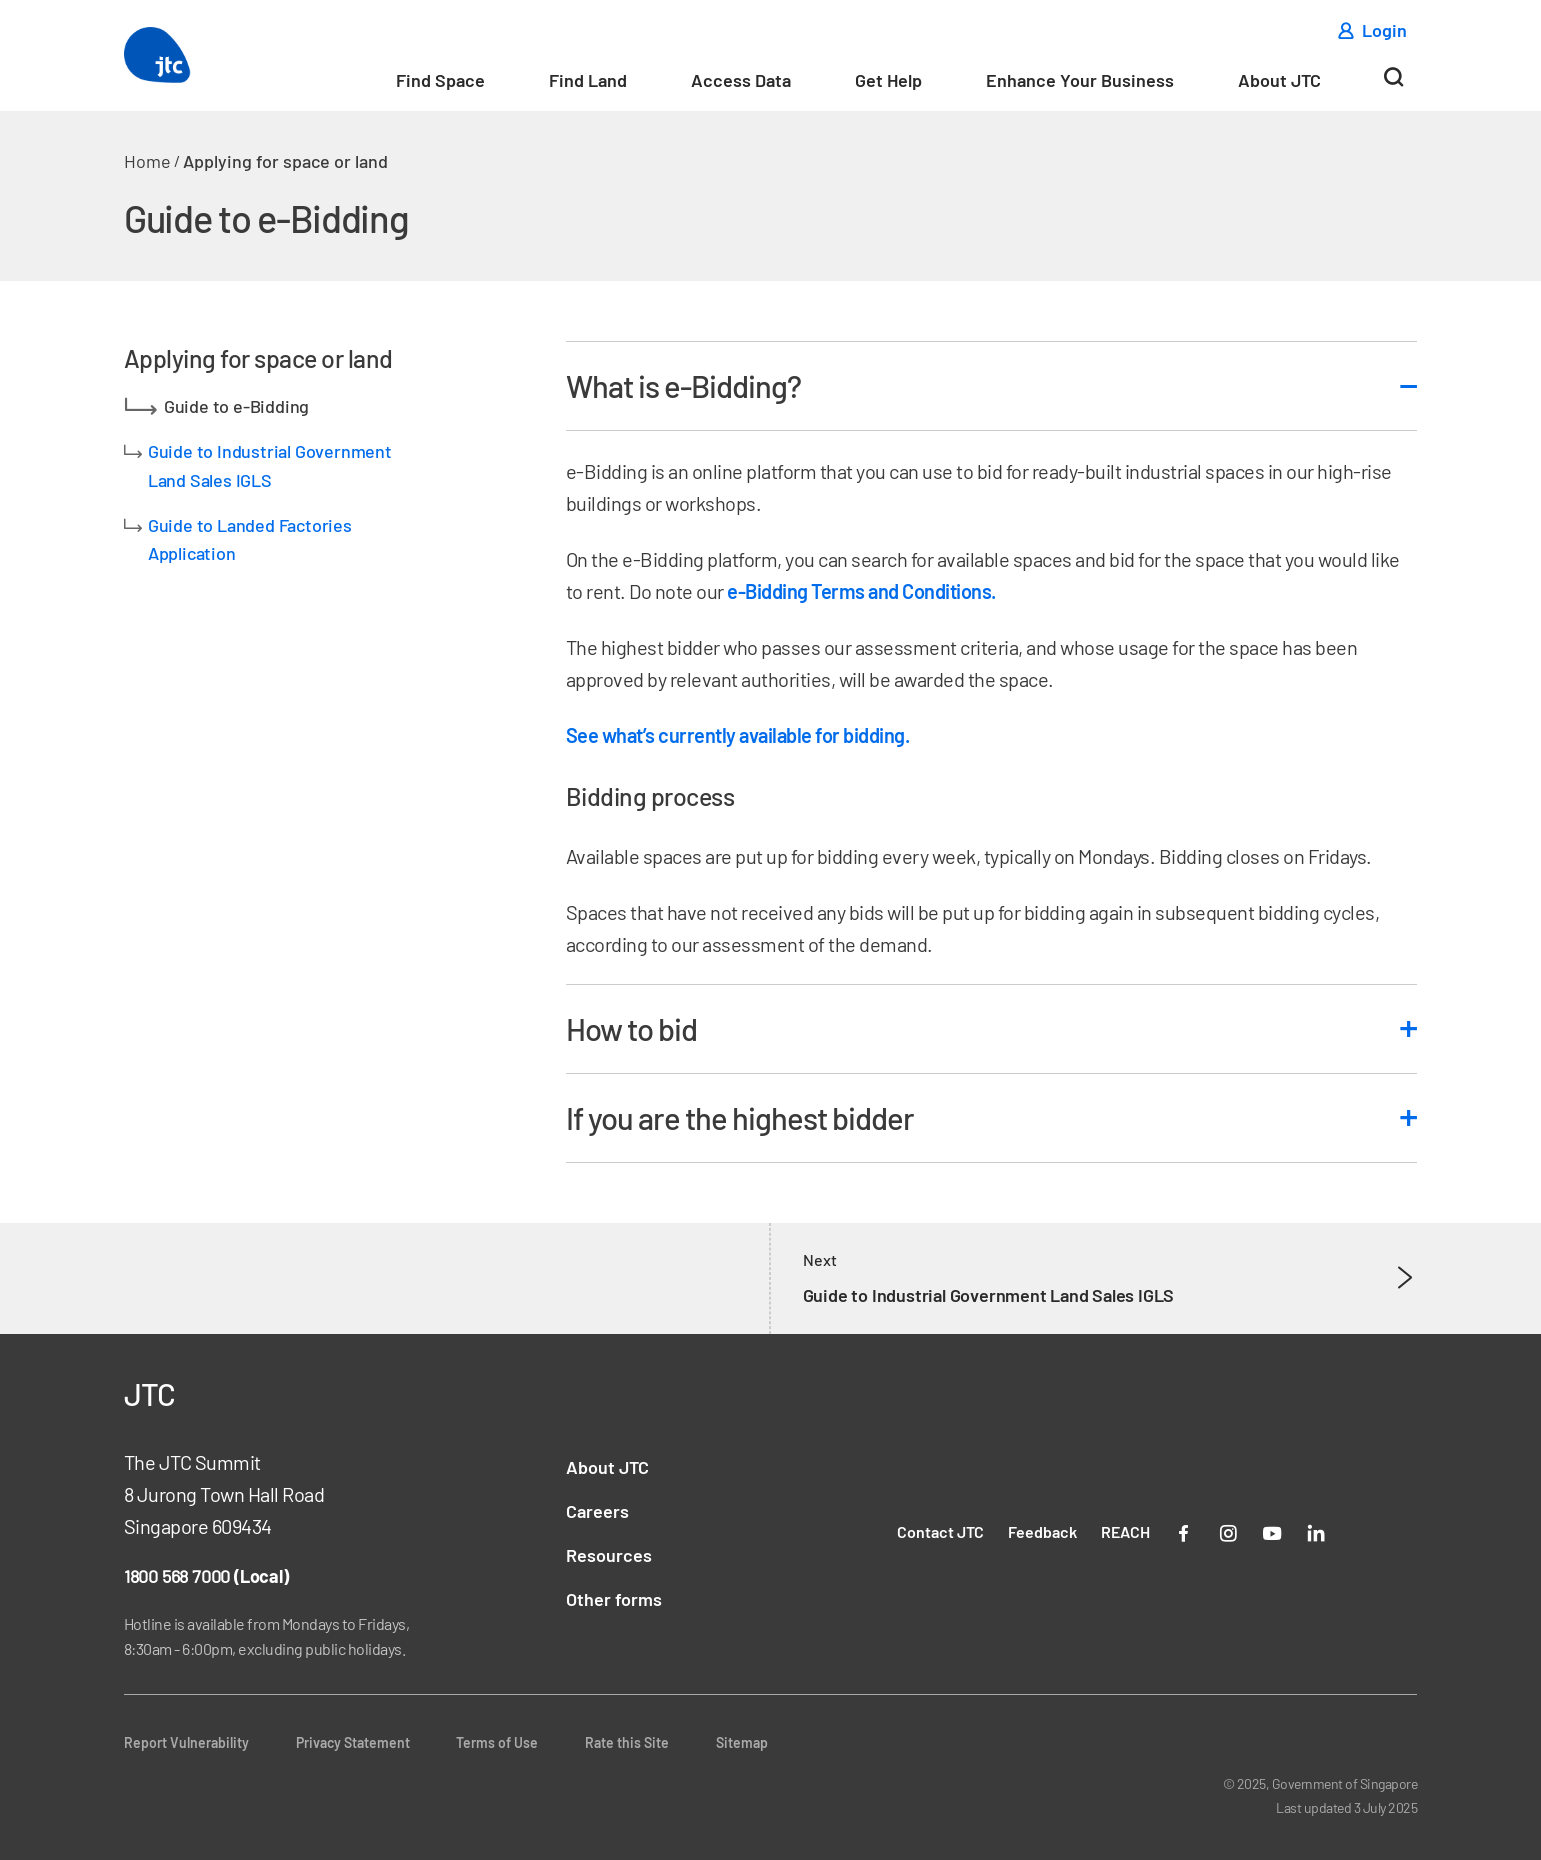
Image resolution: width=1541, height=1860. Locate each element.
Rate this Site (627, 1742)
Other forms (614, 1599)
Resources (609, 1555)
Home (147, 161)
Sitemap (742, 1742)
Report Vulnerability (186, 1742)
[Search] (1393, 85)
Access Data (741, 80)
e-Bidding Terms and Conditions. (861, 591)
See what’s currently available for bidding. (738, 735)
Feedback (1042, 1531)
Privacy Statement (353, 1742)
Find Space (440, 80)
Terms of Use (497, 1742)
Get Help (888, 80)
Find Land (588, 80)
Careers (597, 1511)
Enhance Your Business (1080, 80)
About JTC (1279, 80)
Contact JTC (940, 1531)
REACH (1125, 1531)
